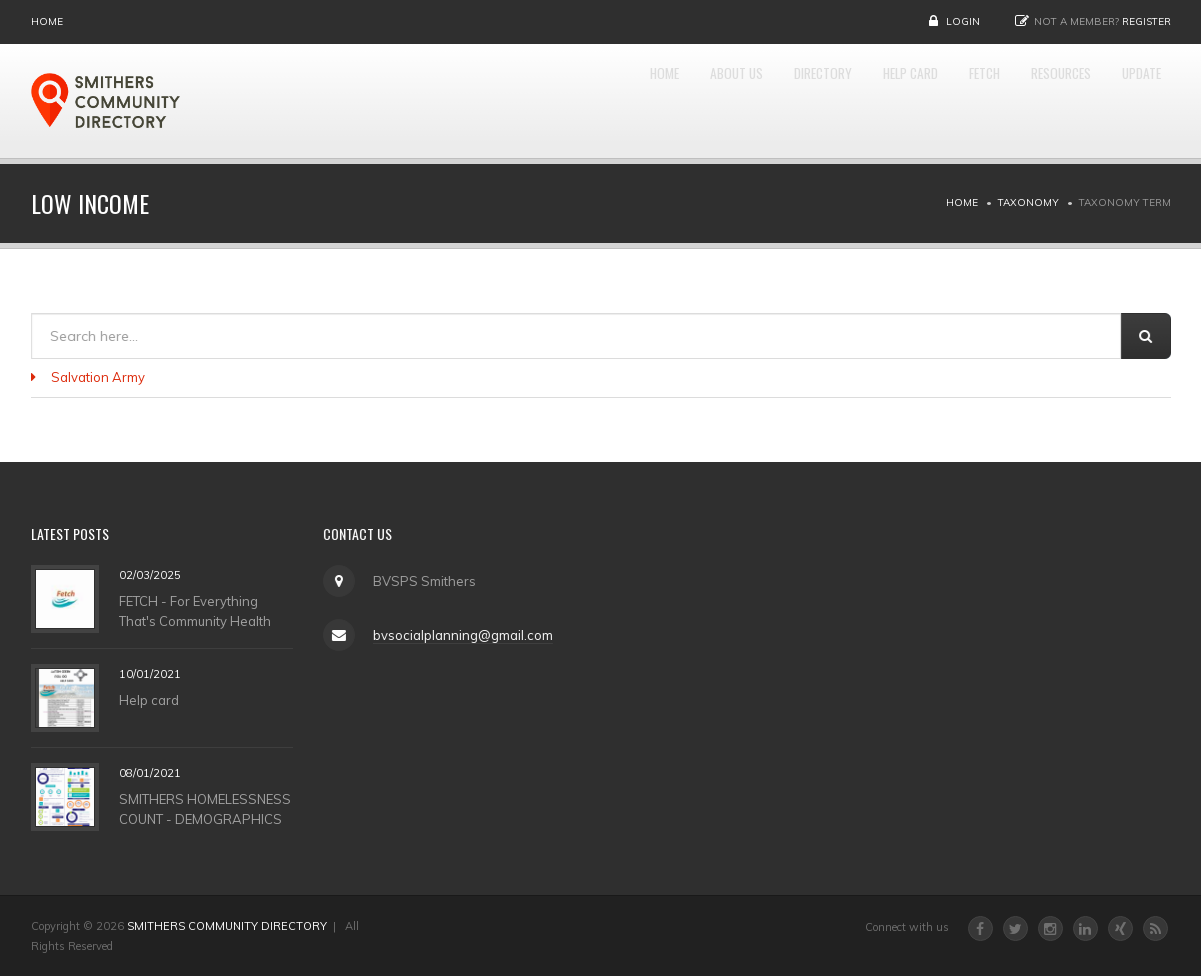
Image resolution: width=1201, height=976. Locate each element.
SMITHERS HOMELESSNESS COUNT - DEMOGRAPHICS (205, 808)
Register (1146, 21)
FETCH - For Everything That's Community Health (195, 610)
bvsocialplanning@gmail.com (462, 635)
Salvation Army (98, 377)
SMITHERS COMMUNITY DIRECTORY (227, 926)
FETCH (934, 101)
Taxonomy (1028, 202)
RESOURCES (1031, 101)
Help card (149, 699)
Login (963, 21)
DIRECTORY (730, 101)
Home (47, 21)
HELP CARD (840, 101)
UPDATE (1132, 101)
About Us (621, 101)
